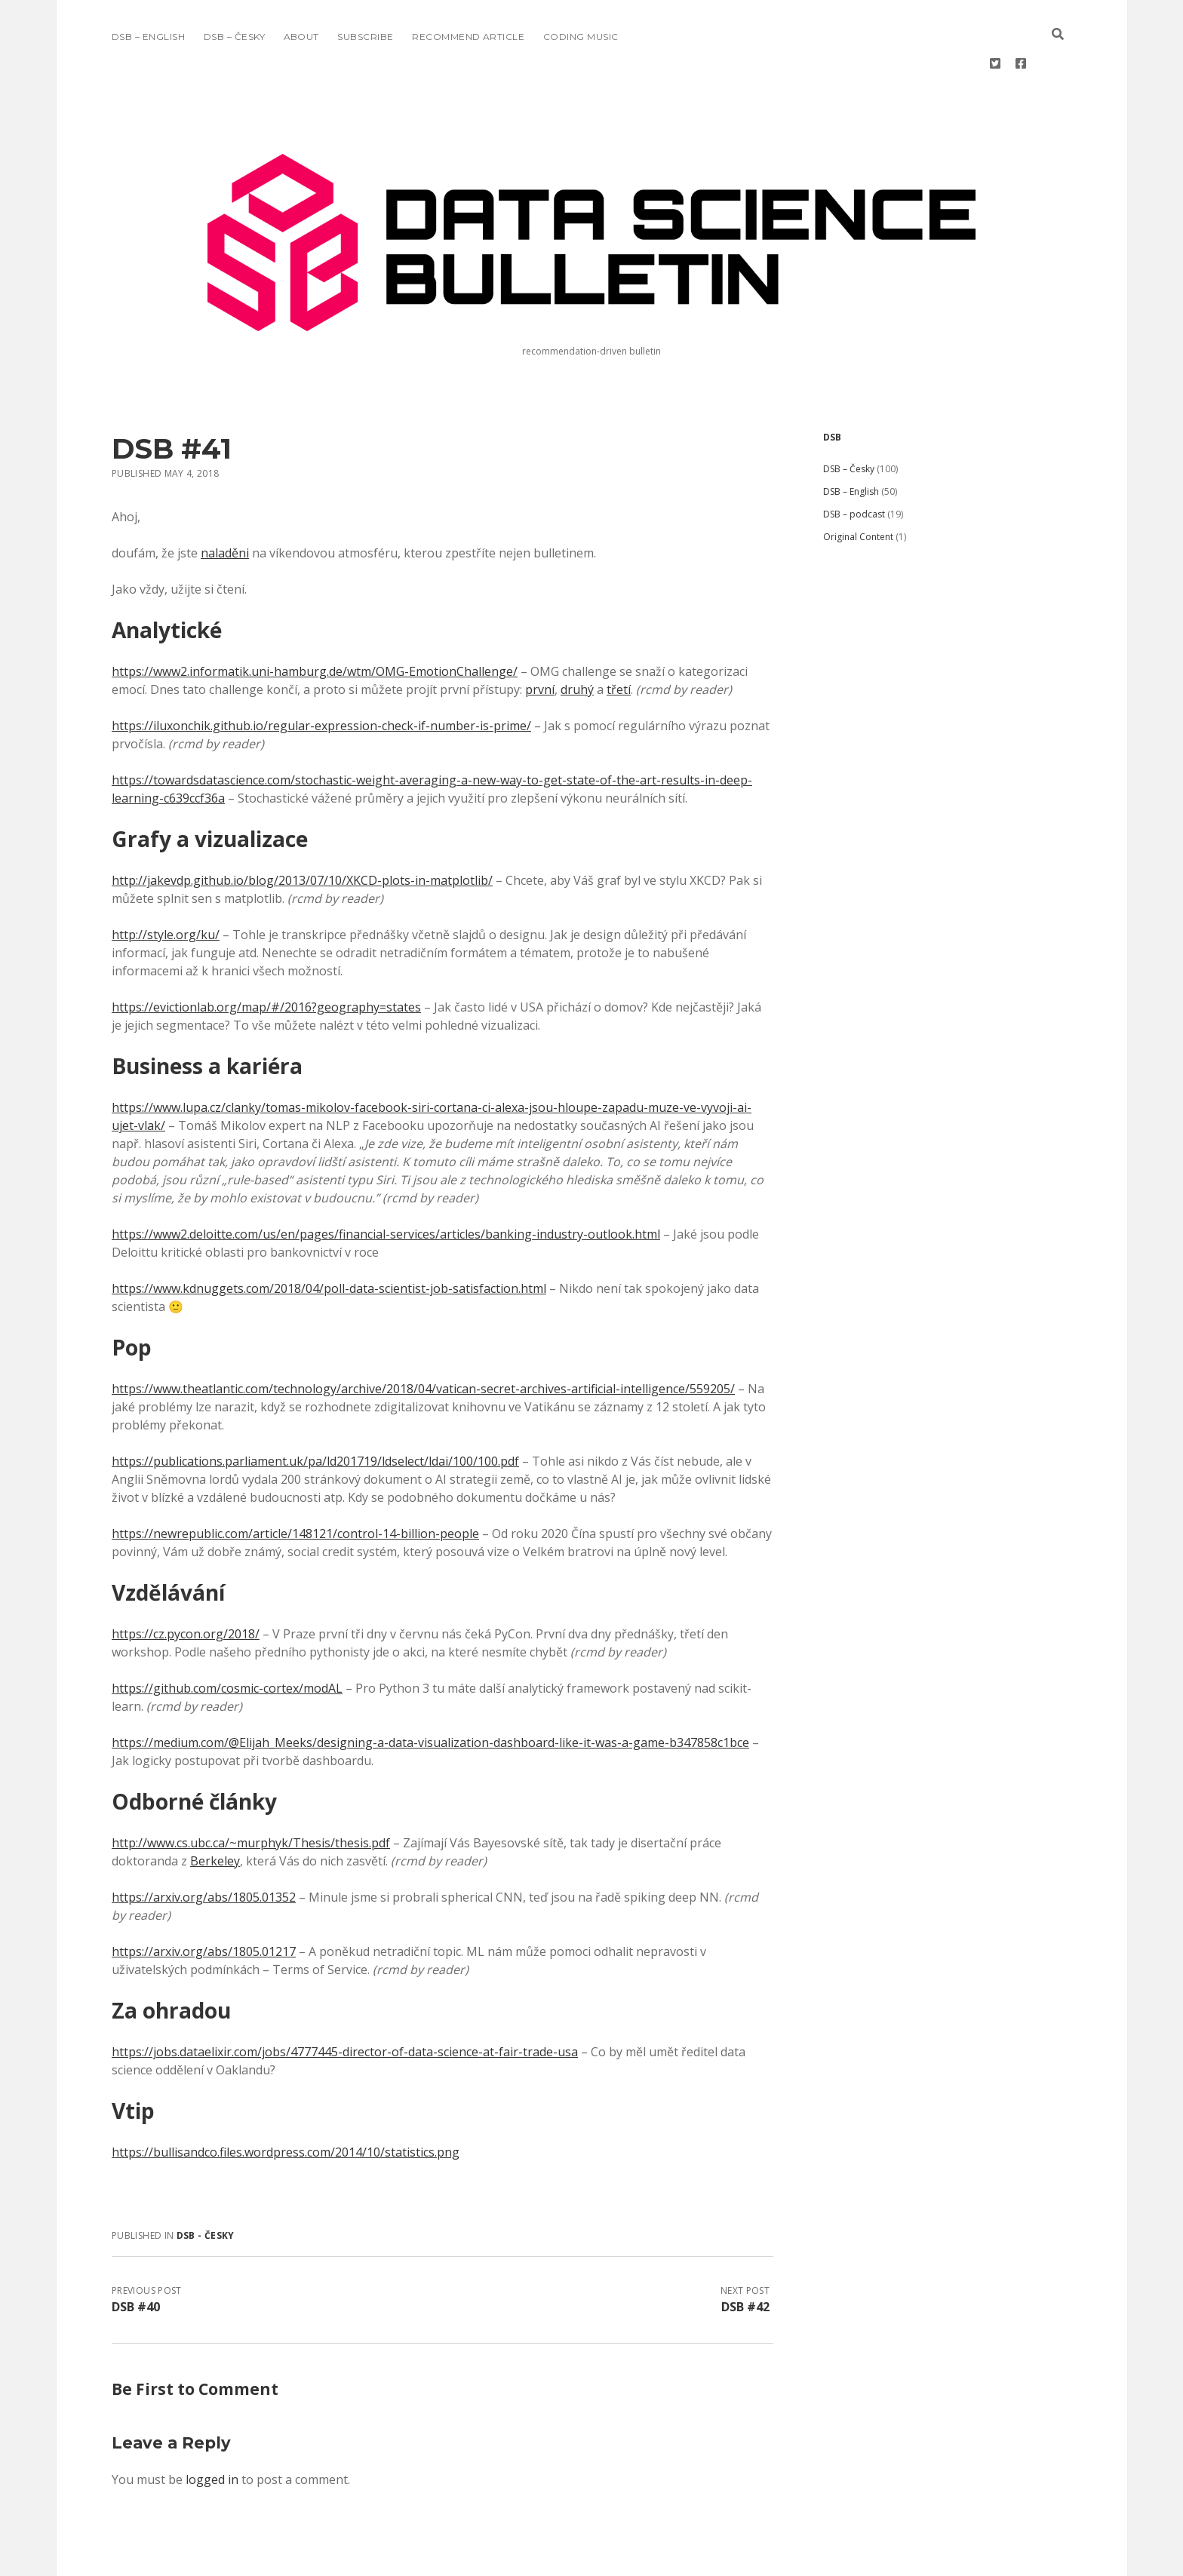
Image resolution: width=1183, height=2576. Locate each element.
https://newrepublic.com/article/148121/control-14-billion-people (295, 1485)
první (540, 641)
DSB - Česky (206, 2187)
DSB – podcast (854, 465)
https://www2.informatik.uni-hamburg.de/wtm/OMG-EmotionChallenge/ (315, 623)
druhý (577, 641)
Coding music (581, 36)
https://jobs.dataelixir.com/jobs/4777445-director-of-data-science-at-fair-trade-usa (345, 2003)
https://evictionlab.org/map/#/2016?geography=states (266, 958)
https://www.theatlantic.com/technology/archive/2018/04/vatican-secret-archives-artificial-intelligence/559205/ (423, 1340)
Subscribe (365, 36)
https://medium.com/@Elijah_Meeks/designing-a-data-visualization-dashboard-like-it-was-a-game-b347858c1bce (430, 1694)
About (301, 36)
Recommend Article (468, 36)
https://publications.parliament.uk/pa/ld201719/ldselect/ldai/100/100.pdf (315, 1413)
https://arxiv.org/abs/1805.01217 (204, 1903)
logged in (212, 2431)
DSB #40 (136, 2258)
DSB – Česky (234, 36)
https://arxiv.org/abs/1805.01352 (204, 1849)
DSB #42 (745, 2258)
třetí (619, 641)
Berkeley (215, 1812)
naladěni (225, 504)
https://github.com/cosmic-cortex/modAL (227, 1640)
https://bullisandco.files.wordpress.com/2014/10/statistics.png (285, 2103)
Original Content (858, 488)
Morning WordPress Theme (540, 2559)
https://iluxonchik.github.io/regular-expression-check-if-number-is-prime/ (321, 677)
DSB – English (148, 36)
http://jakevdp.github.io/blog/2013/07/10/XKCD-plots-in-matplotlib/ (302, 832)
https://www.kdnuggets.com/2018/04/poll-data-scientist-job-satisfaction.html (329, 1240)
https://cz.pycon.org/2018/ (186, 1585)
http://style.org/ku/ (166, 886)
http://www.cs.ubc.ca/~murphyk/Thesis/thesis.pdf (251, 1794)
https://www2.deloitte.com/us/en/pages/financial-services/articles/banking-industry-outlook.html (386, 1185)
